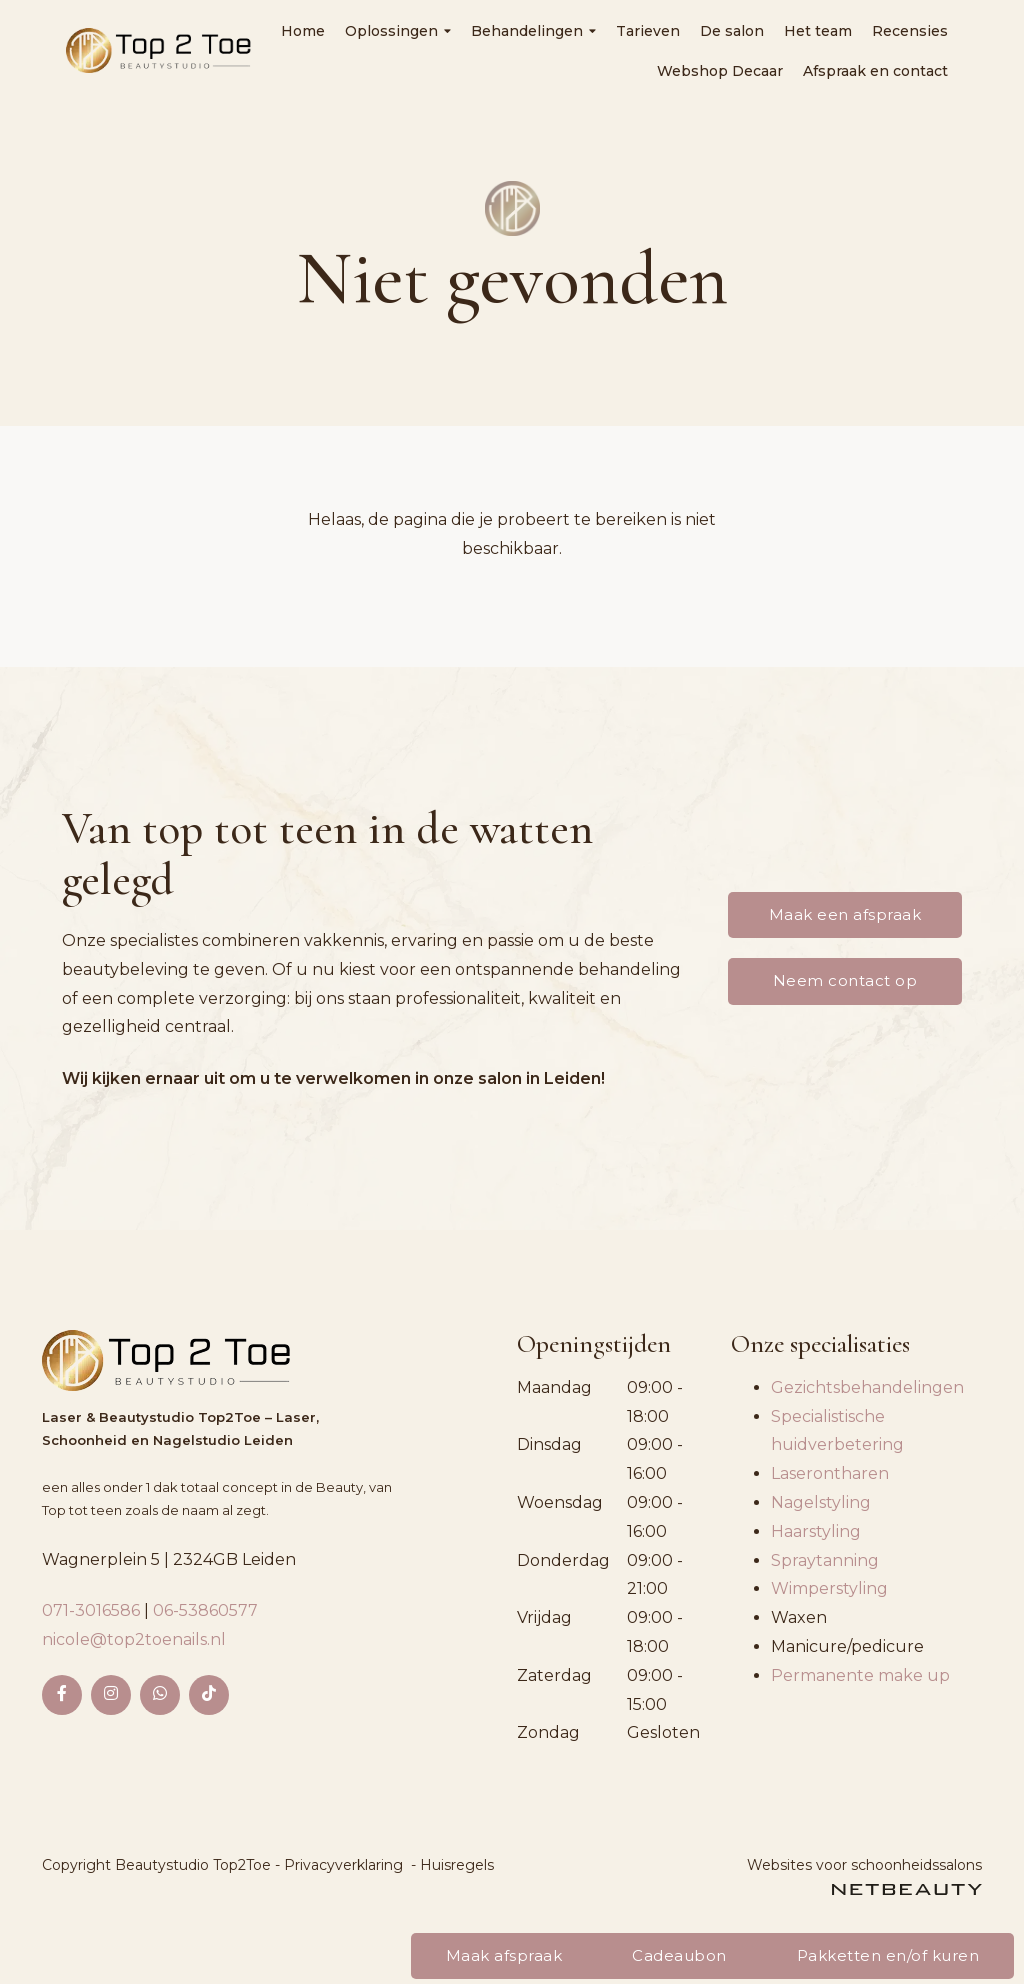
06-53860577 (205, 1610)
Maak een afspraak (845, 914)
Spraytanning (825, 1560)
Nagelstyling (821, 1502)
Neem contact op (845, 980)
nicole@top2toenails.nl (134, 1639)
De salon (732, 31)
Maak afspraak (504, 1955)
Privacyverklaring (343, 1865)
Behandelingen (533, 31)
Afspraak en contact (875, 71)
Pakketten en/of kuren (888, 1955)
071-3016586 (93, 1610)
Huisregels (457, 1865)
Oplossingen (398, 31)
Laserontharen (830, 1473)
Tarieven (648, 31)
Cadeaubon (679, 1955)
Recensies (910, 31)
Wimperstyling (829, 1588)
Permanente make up (860, 1675)
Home (303, 31)
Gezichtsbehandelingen (867, 1387)
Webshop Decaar (720, 71)
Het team (818, 31)
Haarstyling (816, 1531)
